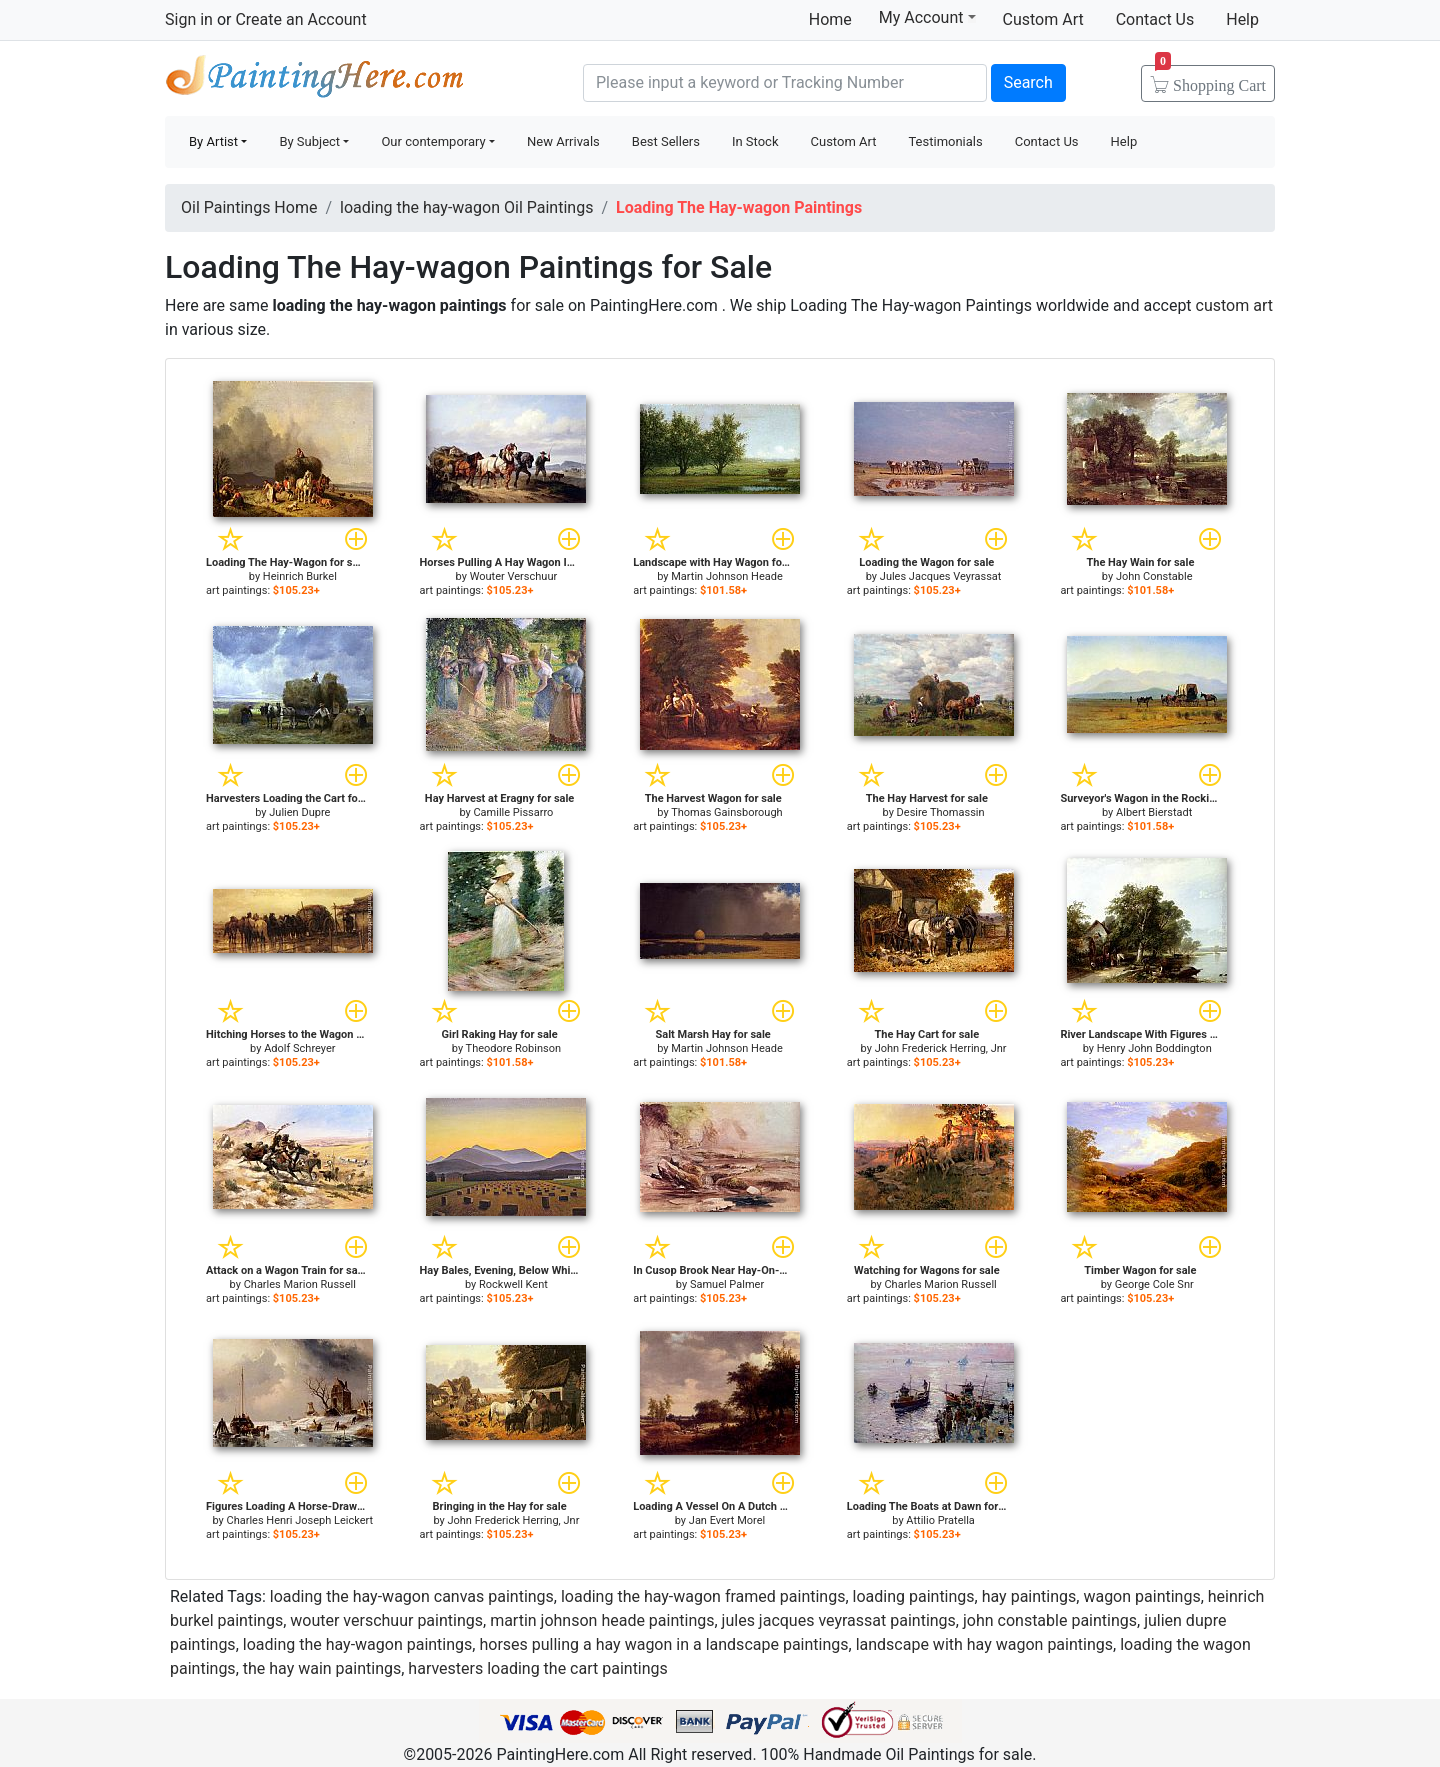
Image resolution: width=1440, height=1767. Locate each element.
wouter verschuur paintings (386, 1620)
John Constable (1154, 576)
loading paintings (914, 1596)
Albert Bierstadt (1154, 812)
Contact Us (1155, 19)
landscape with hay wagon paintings (984, 1644)
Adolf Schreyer (299, 1048)
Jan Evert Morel (727, 1520)
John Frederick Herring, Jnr (941, 1048)
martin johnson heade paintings (602, 1620)
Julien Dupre (299, 812)
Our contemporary (433, 141)
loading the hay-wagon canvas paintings (412, 1596)
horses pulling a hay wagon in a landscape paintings (663, 1644)
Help (1242, 19)
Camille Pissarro (513, 812)
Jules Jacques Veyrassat (941, 576)
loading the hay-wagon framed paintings (703, 1596)
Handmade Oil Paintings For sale (315, 80)
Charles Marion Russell (300, 1284)
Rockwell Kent (513, 1284)
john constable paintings (1050, 1620)
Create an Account (300, 19)
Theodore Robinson (513, 1048)
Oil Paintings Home (249, 207)
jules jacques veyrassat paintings (839, 1620)
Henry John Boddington (1154, 1048)
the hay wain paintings (322, 1668)
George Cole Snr (1154, 1284)
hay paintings (1029, 1596)
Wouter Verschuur (514, 576)
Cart (1210, 79)
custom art (1234, 305)
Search (1028, 82)
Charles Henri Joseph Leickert (300, 1520)
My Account (927, 17)
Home (830, 19)
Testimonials (945, 141)
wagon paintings (1141, 1596)
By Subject (309, 141)
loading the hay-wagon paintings (358, 1644)
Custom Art (1043, 19)
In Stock (755, 141)
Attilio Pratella (940, 1520)
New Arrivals (563, 141)
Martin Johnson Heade (727, 576)
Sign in (189, 19)
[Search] (785, 83)
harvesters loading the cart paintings (537, 1668)
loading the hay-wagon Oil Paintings (466, 207)
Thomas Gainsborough (726, 812)
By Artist (213, 141)
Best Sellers (666, 141)
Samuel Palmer (727, 1284)
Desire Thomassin (941, 812)
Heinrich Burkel (300, 576)
